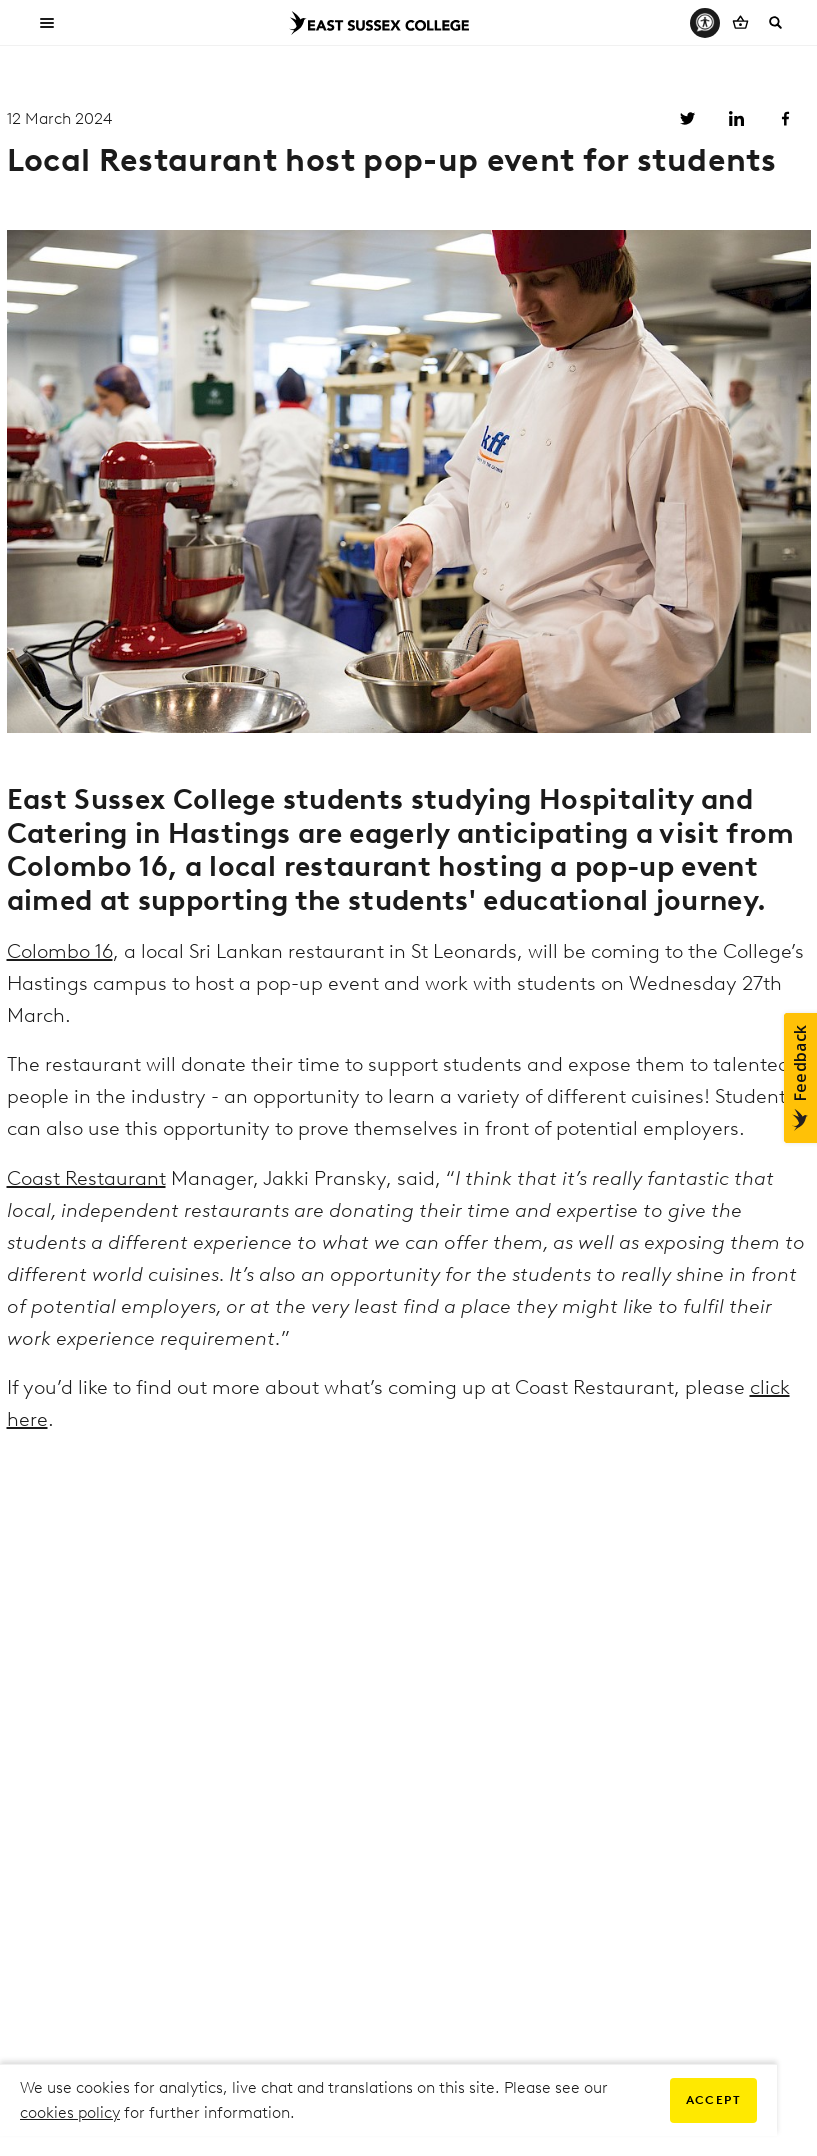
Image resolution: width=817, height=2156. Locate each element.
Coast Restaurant (86, 1178)
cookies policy (70, 2112)
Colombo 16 (60, 951)
